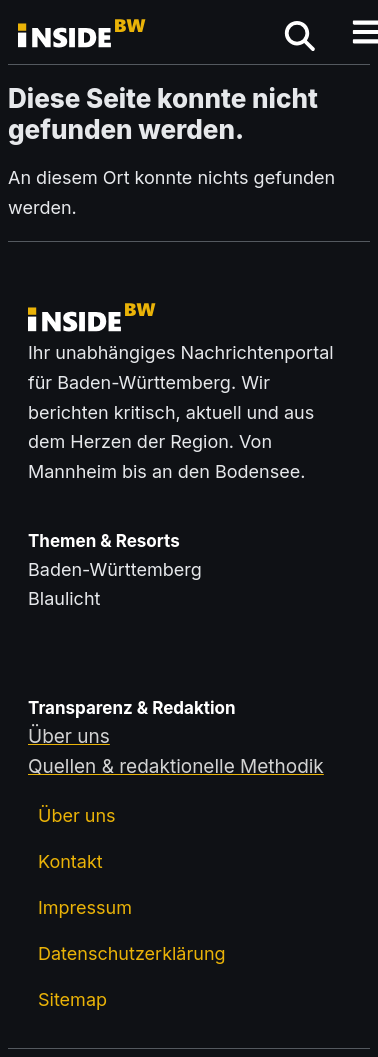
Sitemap (72, 999)
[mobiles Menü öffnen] (300, 36)
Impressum (85, 907)
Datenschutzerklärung (132, 953)
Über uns (77, 815)
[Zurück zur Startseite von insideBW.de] (83, 36)
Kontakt (70, 861)
